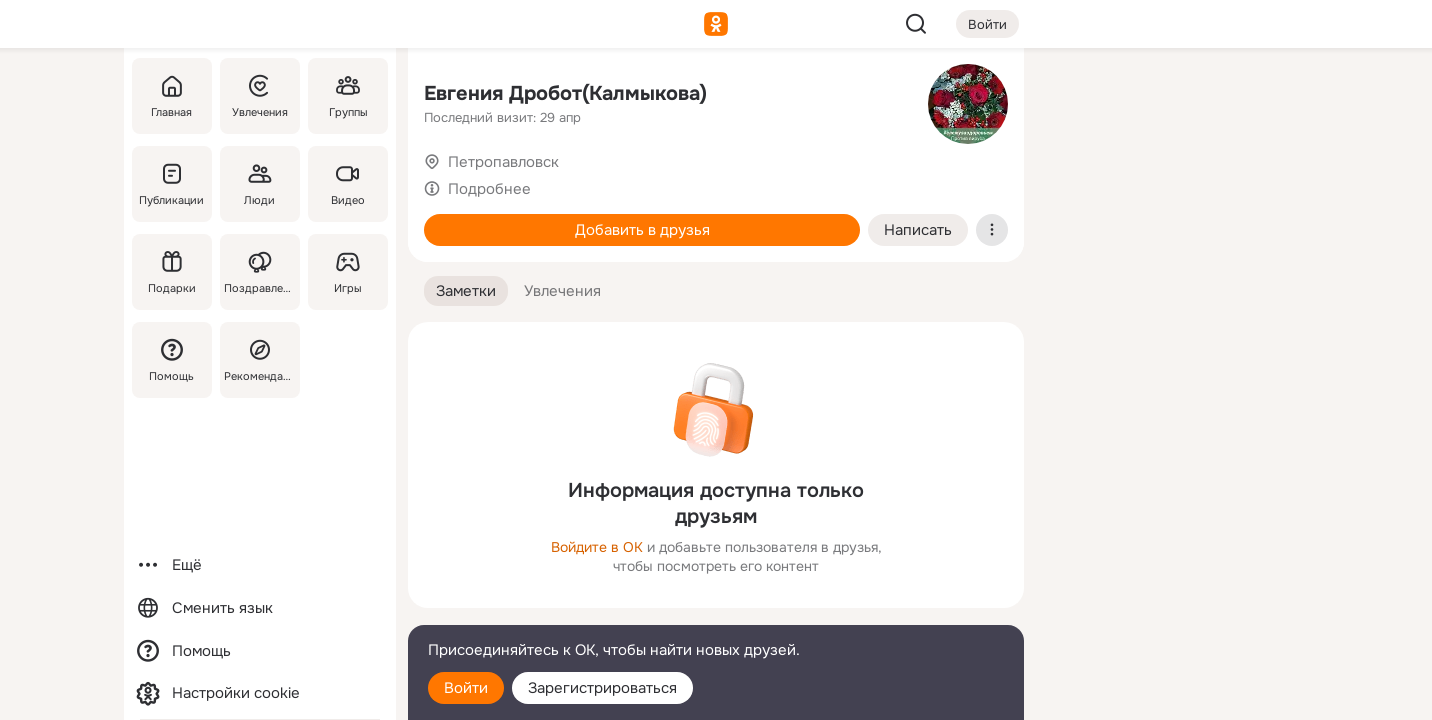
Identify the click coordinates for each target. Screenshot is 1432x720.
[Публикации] (172, 184)
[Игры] (348, 272)
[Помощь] (172, 360)
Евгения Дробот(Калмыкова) (565, 93)
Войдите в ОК (597, 547)
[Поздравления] (260, 272)
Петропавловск (503, 162)
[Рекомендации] (260, 360)
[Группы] (348, 96)
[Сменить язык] (260, 608)
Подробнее (489, 189)
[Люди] (260, 184)
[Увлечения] (260, 96)
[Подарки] (172, 272)
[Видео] (348, 184)
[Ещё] (260, 565)
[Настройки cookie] (260, 693)
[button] (466, 291)
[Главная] (172, 96)
